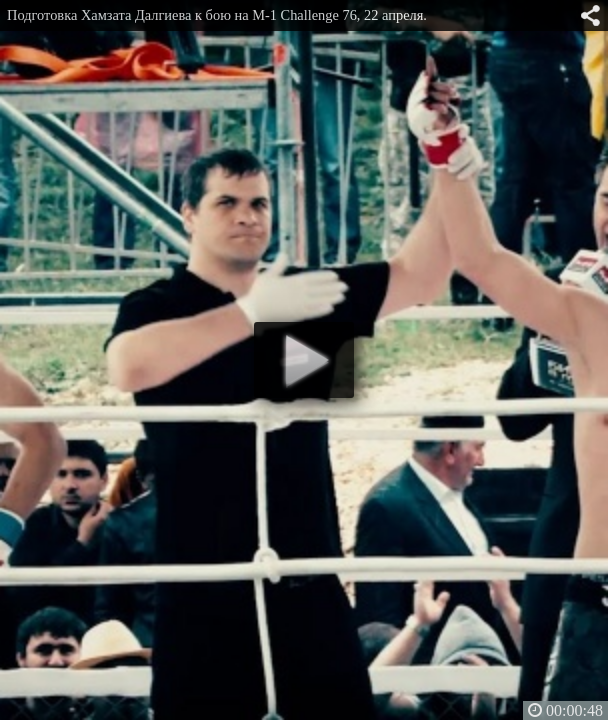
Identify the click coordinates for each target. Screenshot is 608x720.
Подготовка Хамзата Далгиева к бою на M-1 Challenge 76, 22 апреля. (217, 15)
